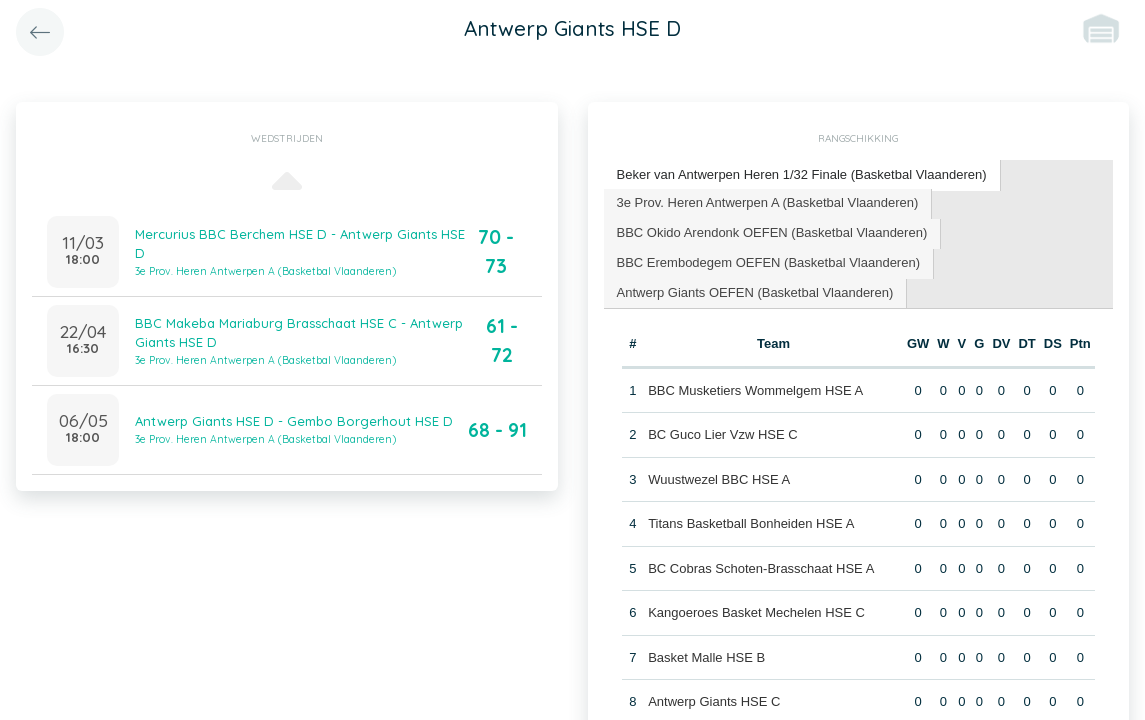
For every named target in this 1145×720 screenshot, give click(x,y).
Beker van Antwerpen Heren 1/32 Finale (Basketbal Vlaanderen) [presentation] (802, 174)
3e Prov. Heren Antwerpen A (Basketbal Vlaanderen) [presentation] (768, 202)
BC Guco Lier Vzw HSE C (723, 434)
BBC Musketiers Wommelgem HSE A (755, 390)
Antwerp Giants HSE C (714, 701)
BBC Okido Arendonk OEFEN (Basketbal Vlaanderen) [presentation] (772, 232)
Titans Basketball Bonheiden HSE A (751, 523)
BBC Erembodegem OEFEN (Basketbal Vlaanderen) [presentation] (768, 262)
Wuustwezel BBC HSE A (719, 479)
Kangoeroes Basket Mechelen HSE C (756, 612)
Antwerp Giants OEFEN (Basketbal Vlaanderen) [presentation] (755, 292)
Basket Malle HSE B (706, 657)
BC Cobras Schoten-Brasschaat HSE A (761, 568)
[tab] (802, 175)
